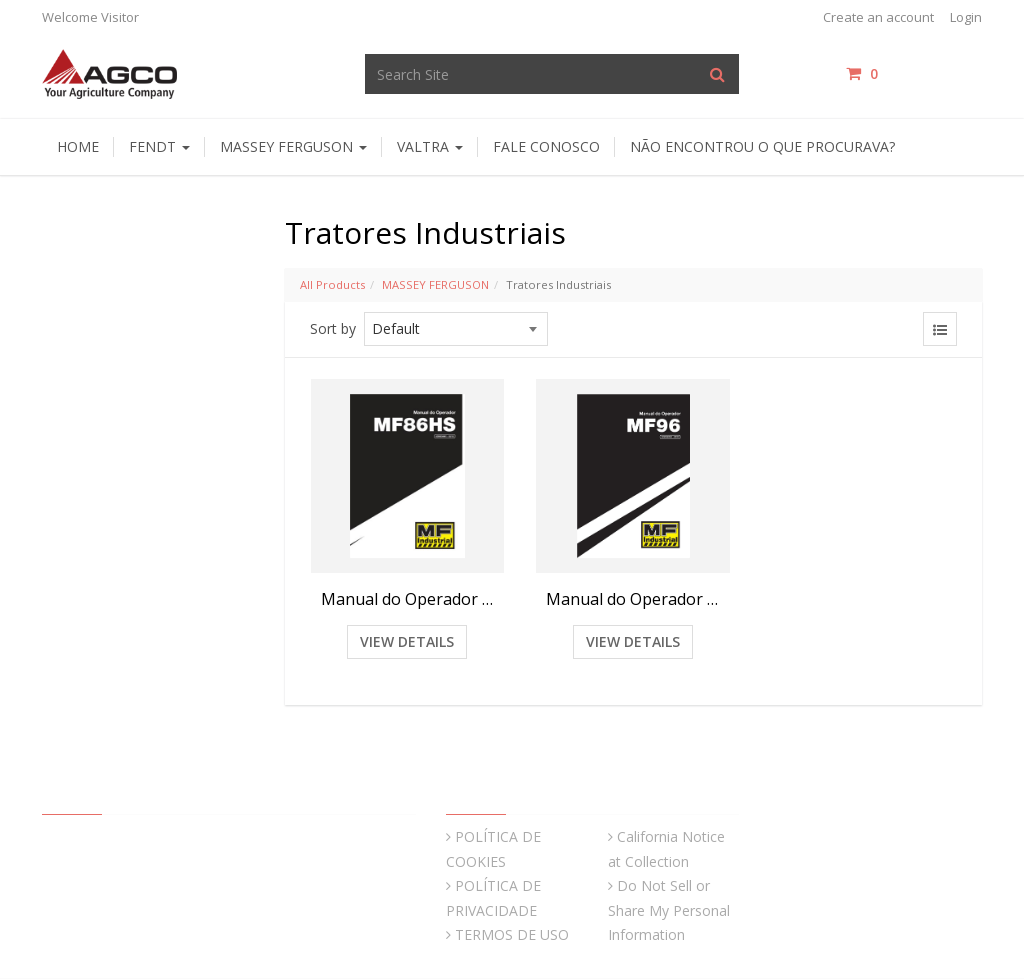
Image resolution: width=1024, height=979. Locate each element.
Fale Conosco (546, 146)
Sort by (333, 328)
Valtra (430, 146)
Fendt (159, 146)
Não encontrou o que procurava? (762, 146)
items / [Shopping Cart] (914, 73)
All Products (332, 284)
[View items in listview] (940, 329)
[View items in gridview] (898, 329)
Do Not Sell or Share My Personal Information (669, 910)
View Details (407, 641)
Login (966, 17)
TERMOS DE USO (512, 934)
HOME (78, 146)
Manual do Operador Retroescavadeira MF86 (408, 599)
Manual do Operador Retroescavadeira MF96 (633, 599)
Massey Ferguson (293, 146)
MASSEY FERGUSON (435, 284)
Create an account (878, 17)
